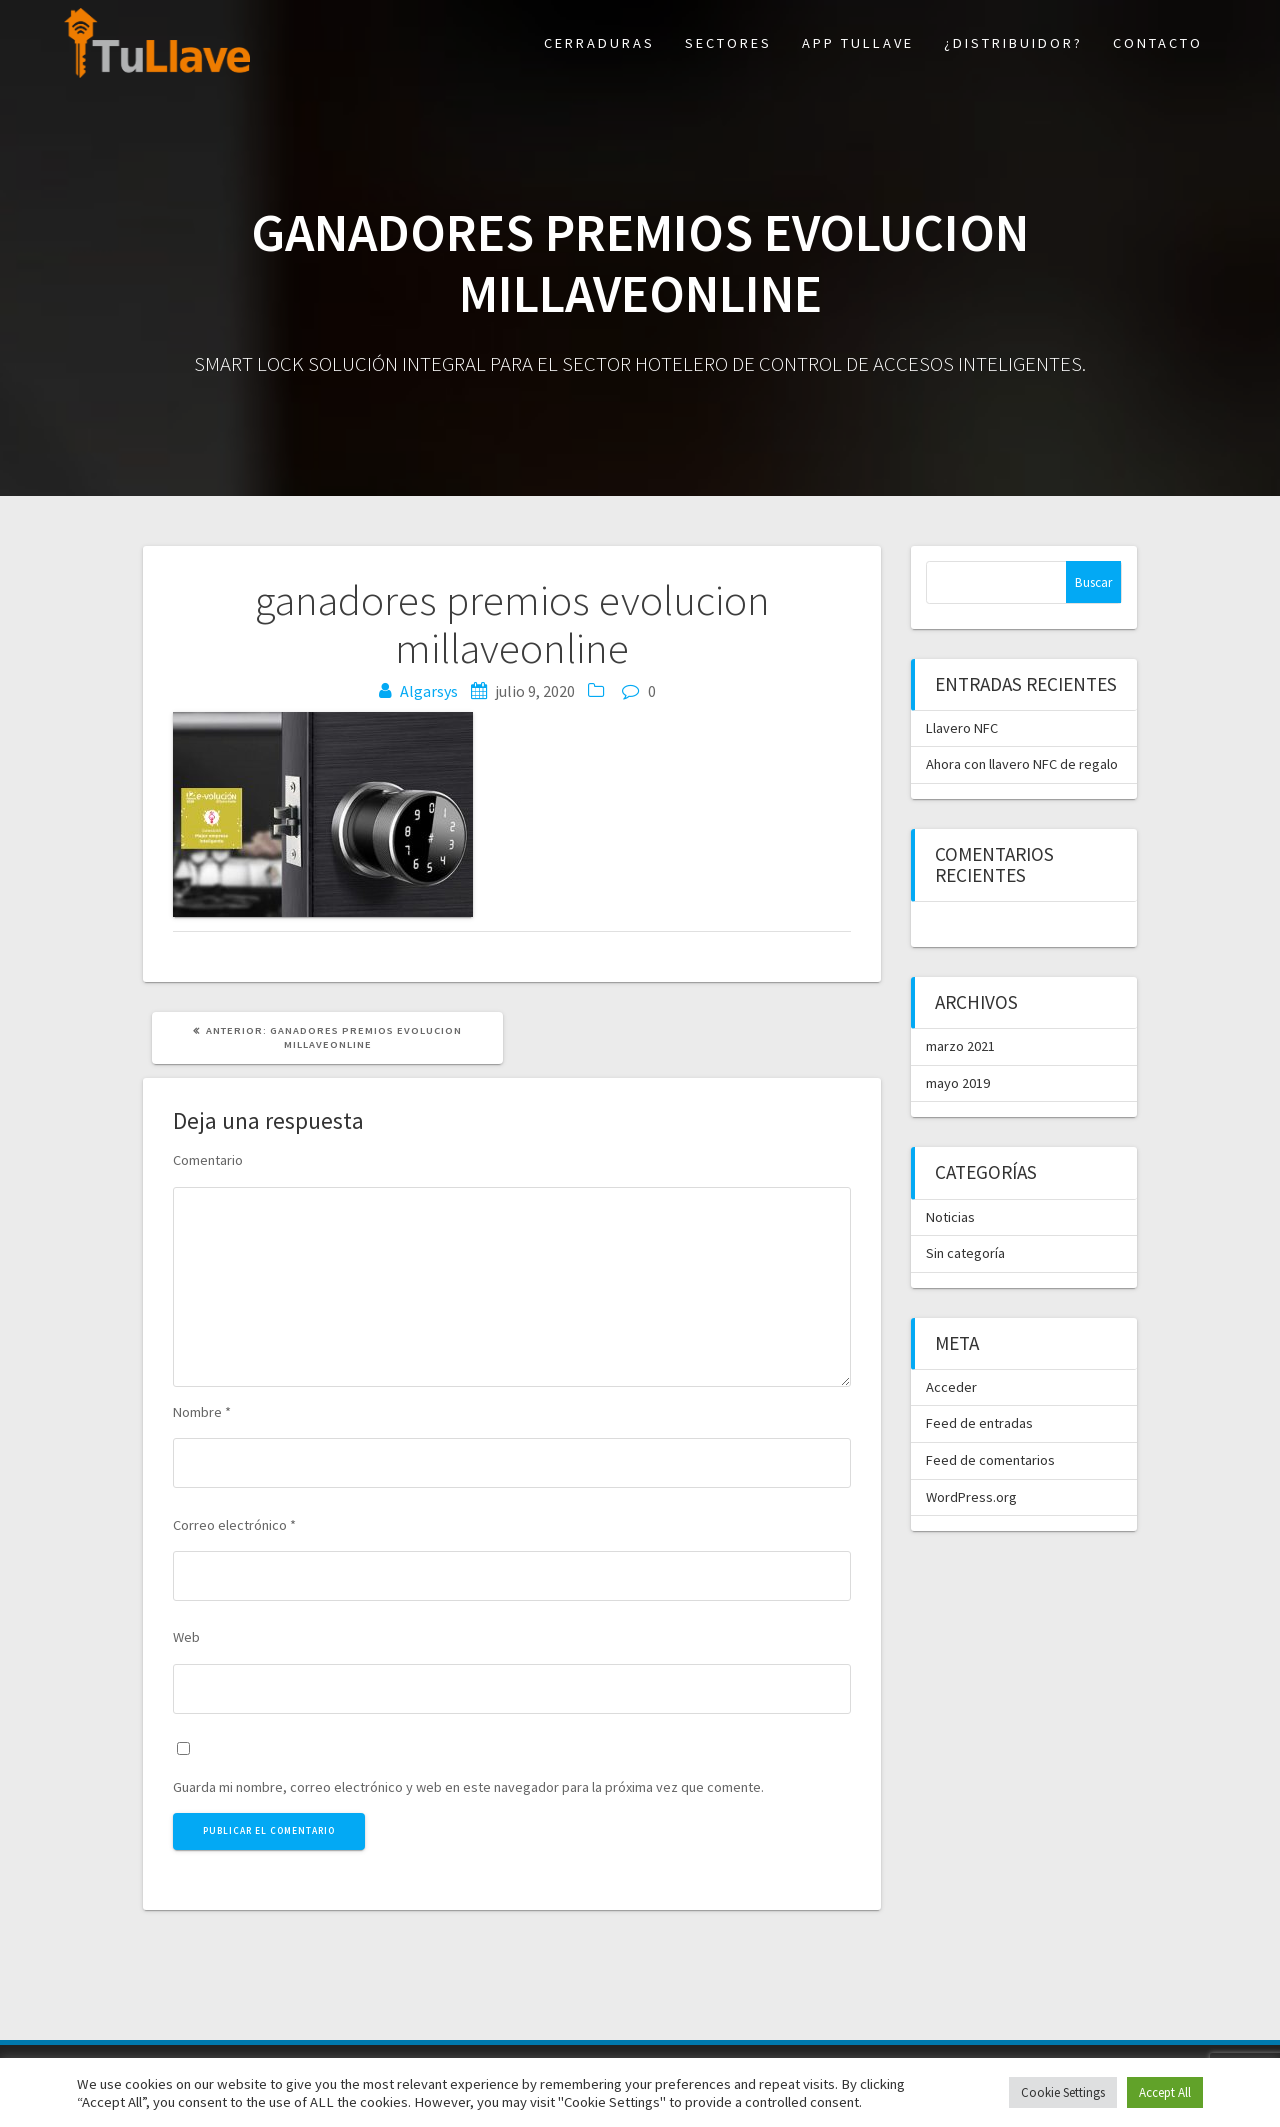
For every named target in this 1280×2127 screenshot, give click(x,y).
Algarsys (429, 691)
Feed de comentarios (990, 1460)
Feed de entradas (979, 1423)
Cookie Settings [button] (1063, 2092)
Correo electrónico (234, 1525)
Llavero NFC (962, 728)
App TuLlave (858, 43)
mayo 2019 (958, 1083)
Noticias (950, 1217)
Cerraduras (599, 43)
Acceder (951, 1387)
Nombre (202, 1412)
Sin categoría (965, 1253)
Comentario (208, 1160)
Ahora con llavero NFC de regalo (1022, 764)
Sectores (728, 43)
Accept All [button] (1165, 2092)
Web (186, 1637)
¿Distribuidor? (1013, 43)
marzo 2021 (960, 1046)
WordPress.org (971, 1497)
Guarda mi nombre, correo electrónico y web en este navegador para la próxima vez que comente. (468, 1787)
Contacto (1158, 43)
